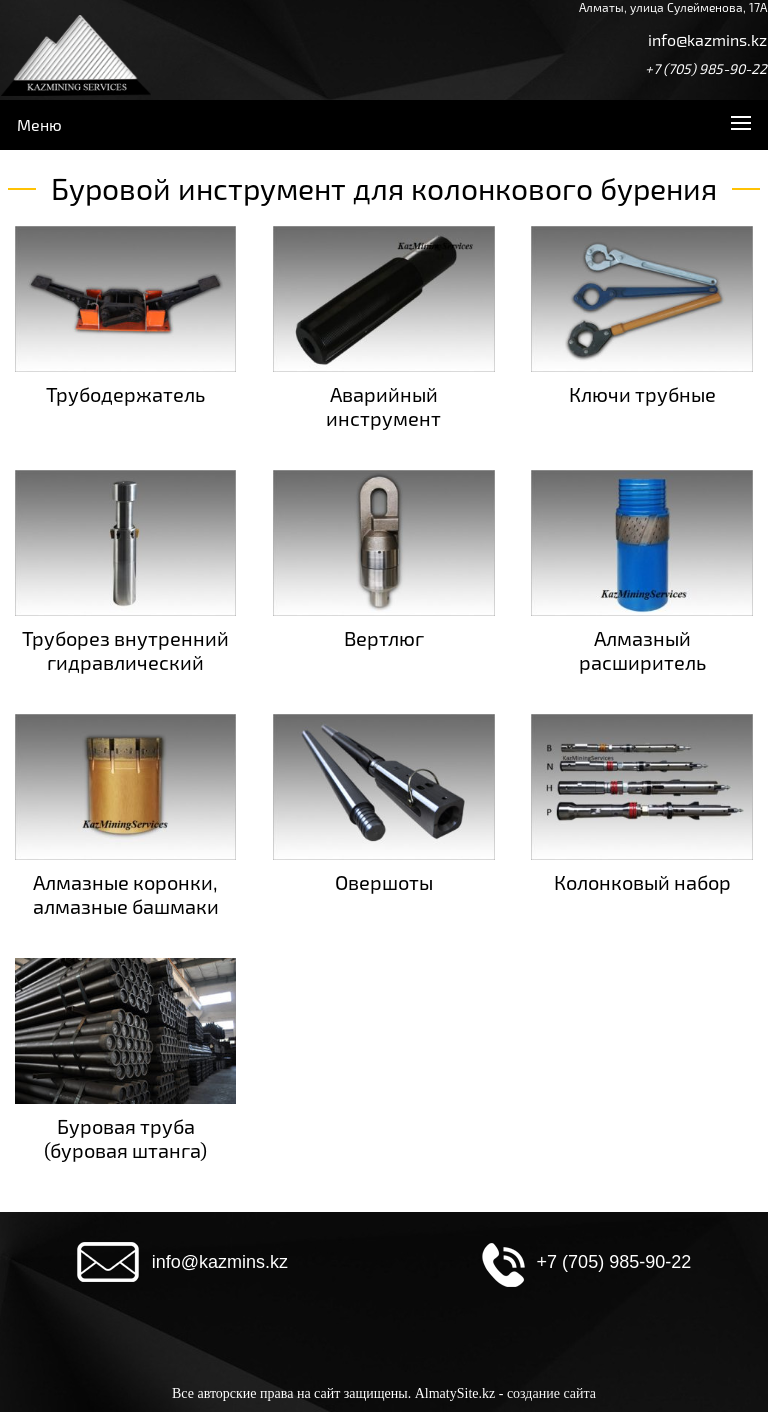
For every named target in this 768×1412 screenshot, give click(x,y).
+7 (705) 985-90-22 (706, 68)
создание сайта (551, 1393)
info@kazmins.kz (707, 39)
